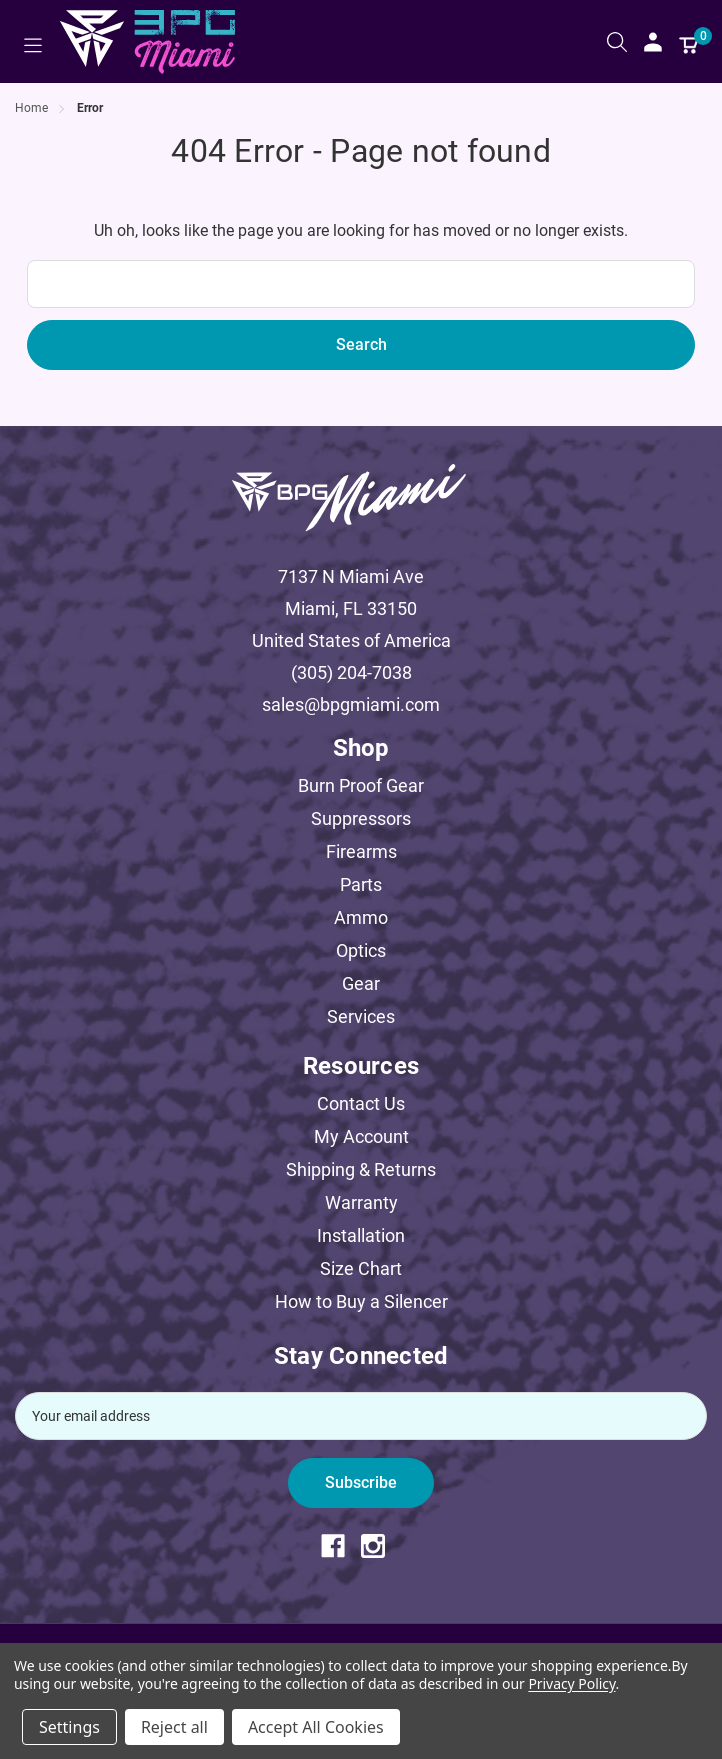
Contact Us (361, 1103)
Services (361, 1016)
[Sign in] (653, 42)
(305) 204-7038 (351, 672)
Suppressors (361, 818)
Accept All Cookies (316, 1727)
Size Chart (361, 1268)
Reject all (174, 1727)
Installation (361, 1235)
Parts (361, 884)
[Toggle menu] (32, 45)
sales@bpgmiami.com (351, 704)
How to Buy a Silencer (361, 1301)
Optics (361, 950)
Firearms (361, 851)
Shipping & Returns (361, 1169)
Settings (69, 1727)
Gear (361, 983)
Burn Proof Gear (361, 785)
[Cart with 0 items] (689, 42)
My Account (361, 1136)
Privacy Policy (571, 1683)
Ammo (361, 917)
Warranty (361, 1202)
